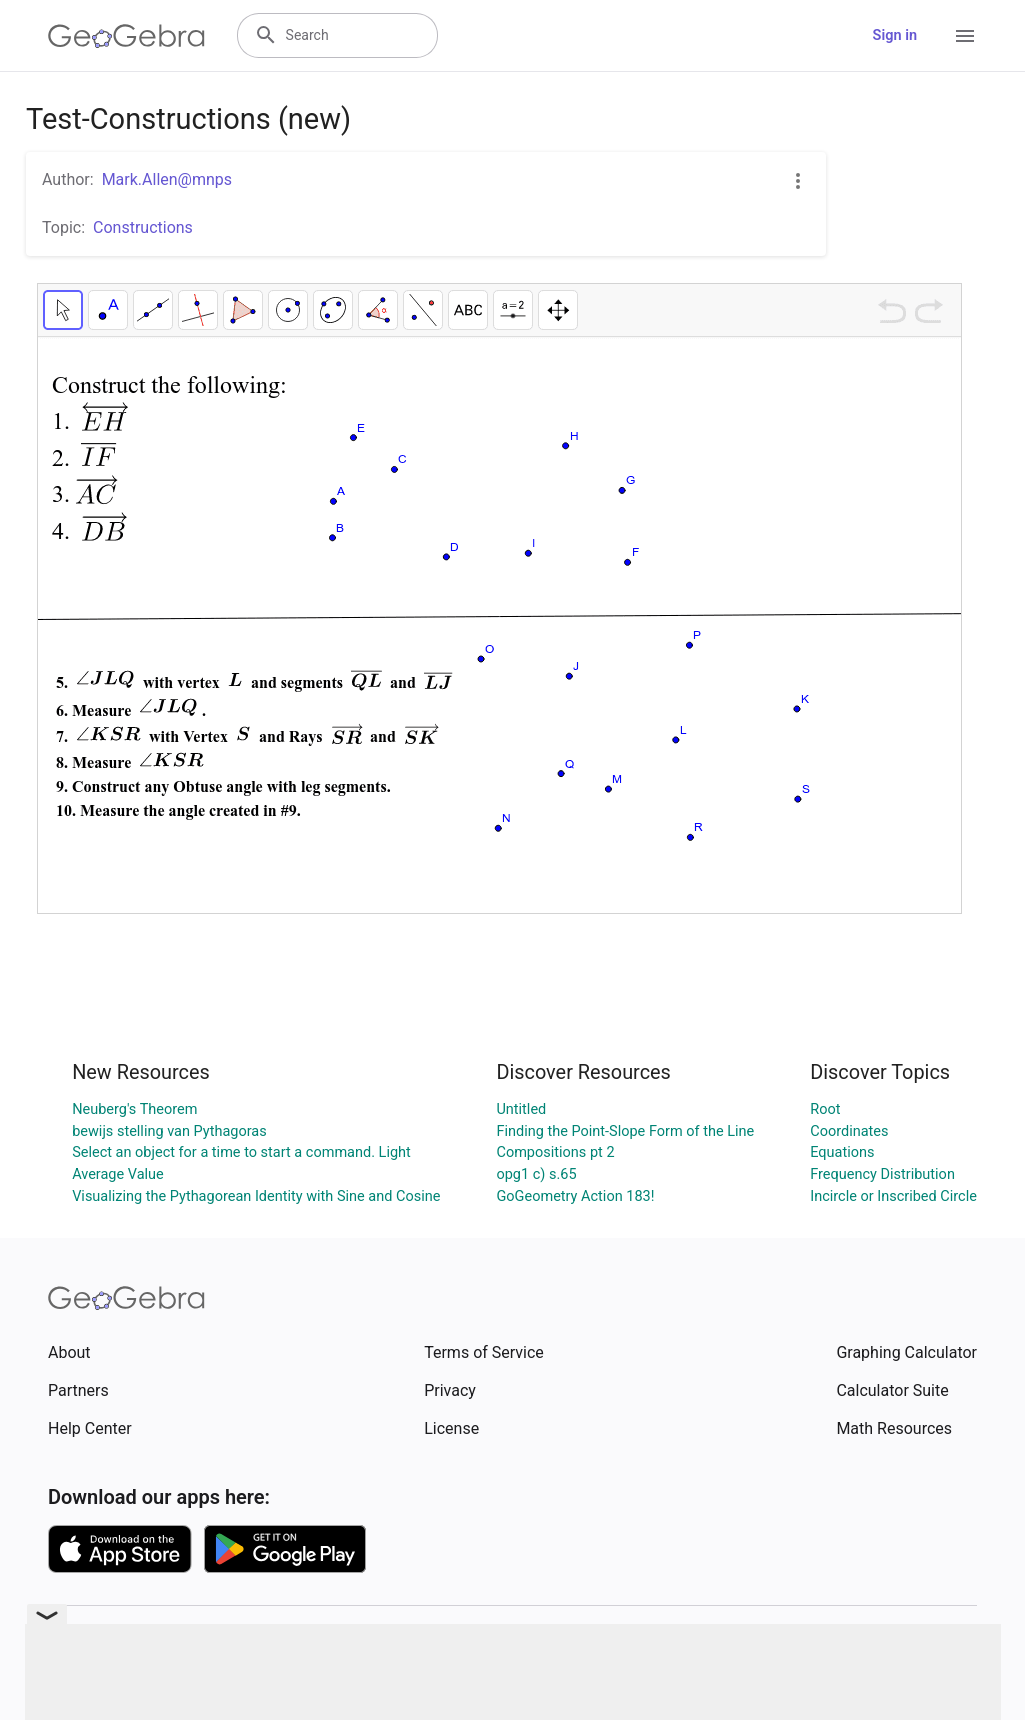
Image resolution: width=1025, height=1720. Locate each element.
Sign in (895, 35)
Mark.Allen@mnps (167, 179)
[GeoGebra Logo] (126, 36)
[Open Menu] (965, 36)
